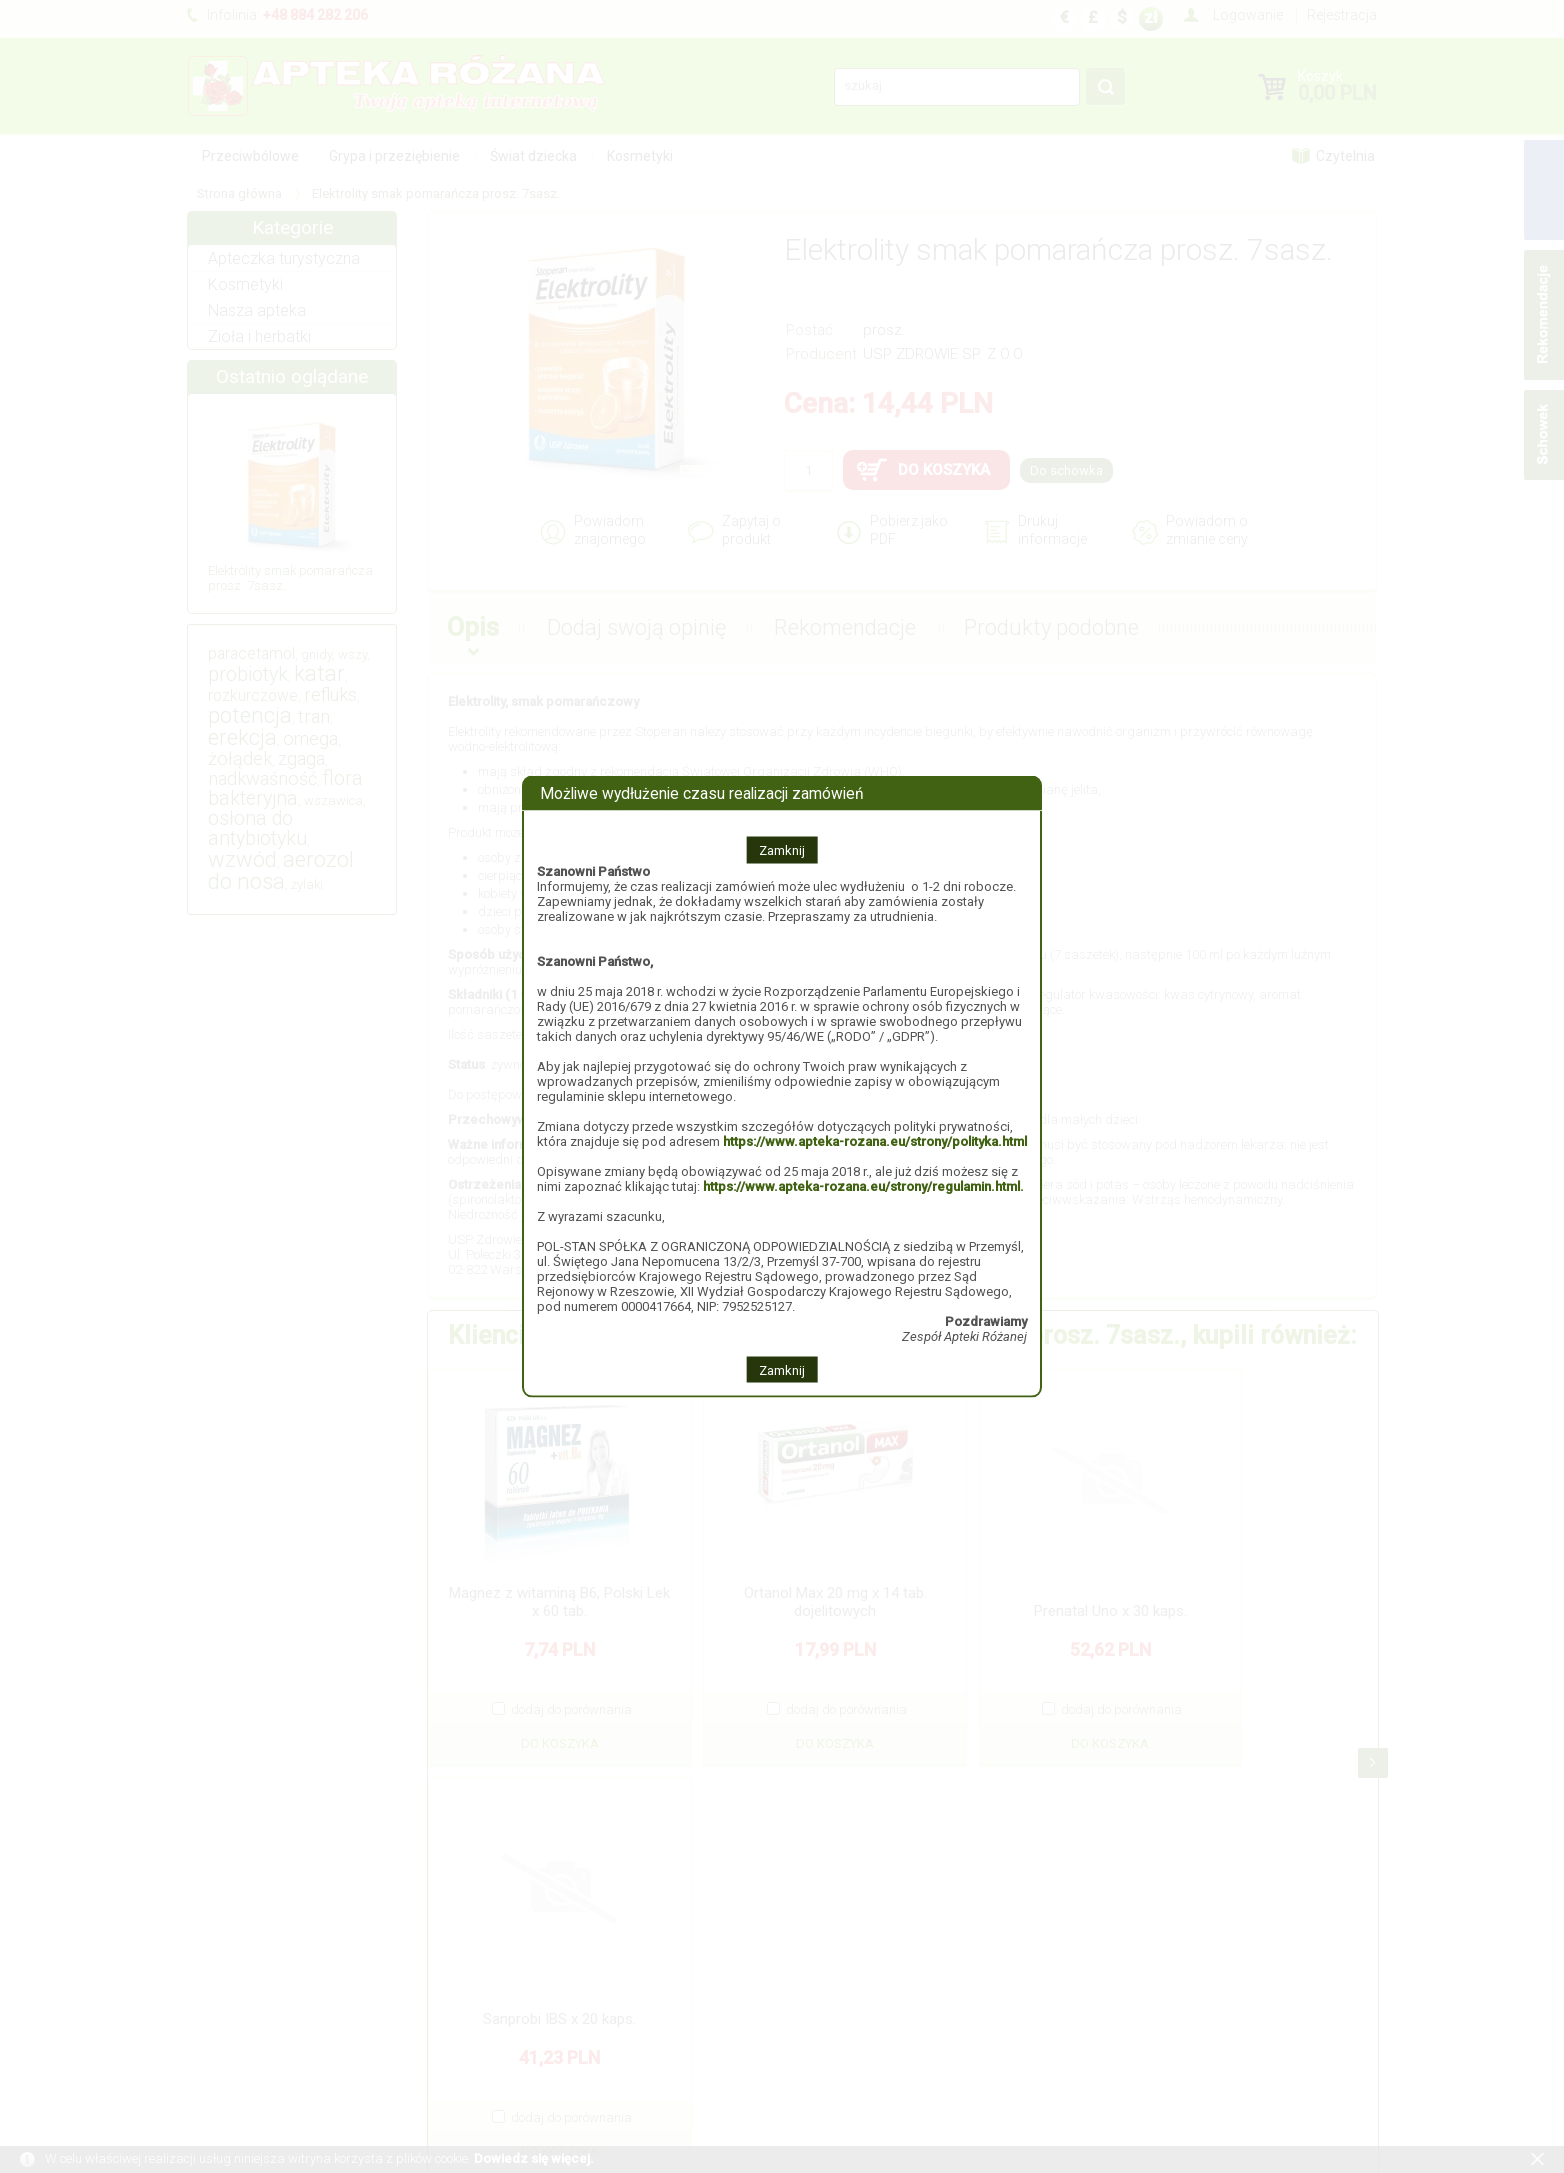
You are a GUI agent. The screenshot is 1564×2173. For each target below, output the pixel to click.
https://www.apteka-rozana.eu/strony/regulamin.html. (863, 1185)
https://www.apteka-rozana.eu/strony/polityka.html (875, 1140)
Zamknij (782, 849)
